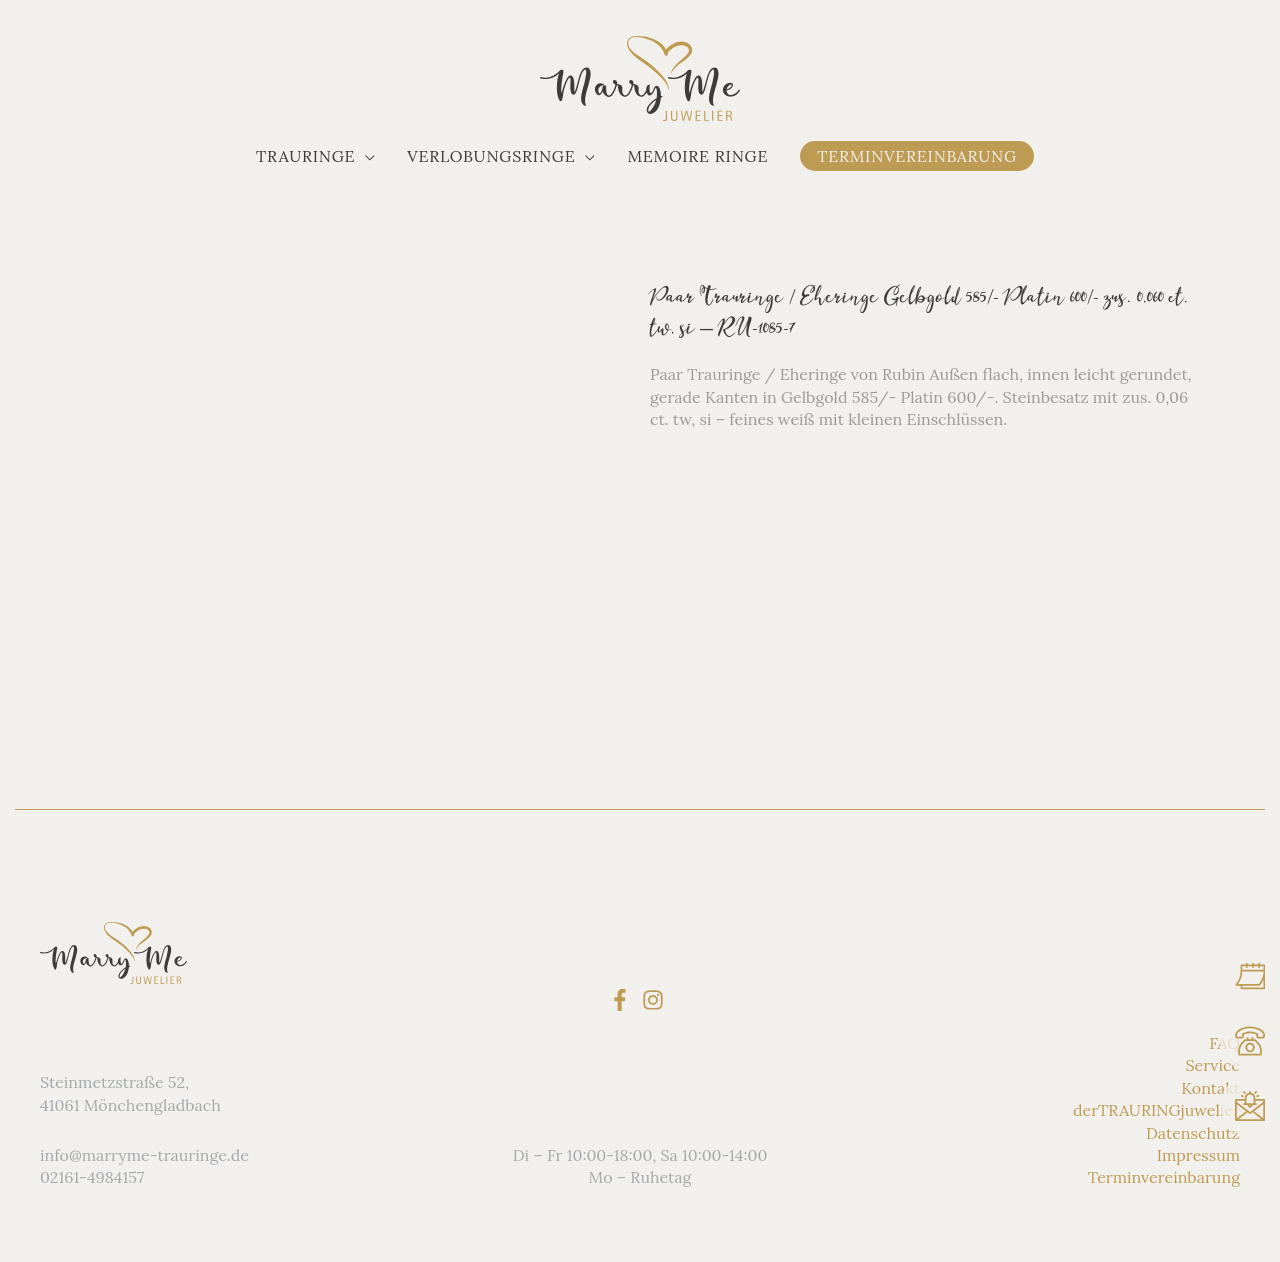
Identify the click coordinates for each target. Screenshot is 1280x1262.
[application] (365, 156)
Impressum (1198, 1155)
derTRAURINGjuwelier (1156, 1110)
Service (1213, 1065)
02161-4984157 (92, 1177)
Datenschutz (1193, 1133)
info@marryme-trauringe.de (144, 1155)
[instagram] (656, 1000)
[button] (315, 156)
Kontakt (1210, 1088)
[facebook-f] (623, 1000)
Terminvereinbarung (1164, 1177)
